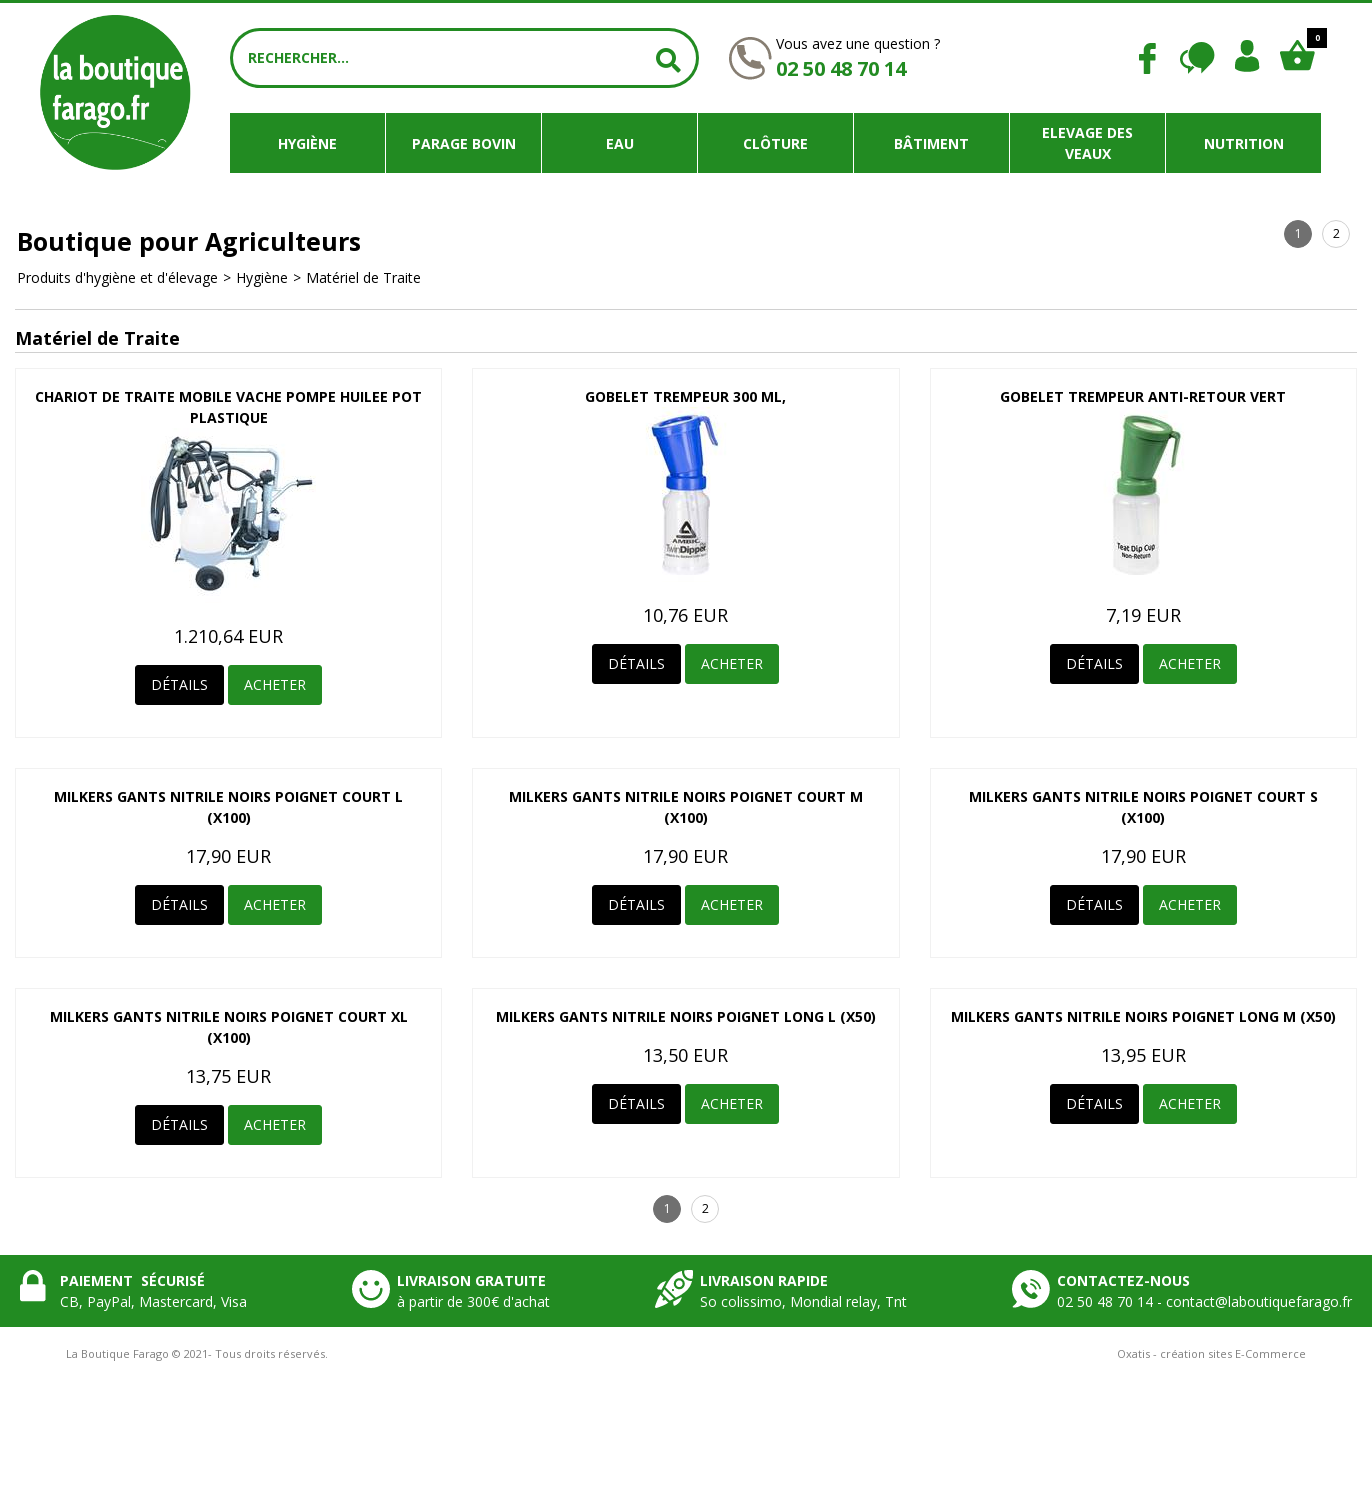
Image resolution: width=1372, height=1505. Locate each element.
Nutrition (1244, 143)
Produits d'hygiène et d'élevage (117, 277)
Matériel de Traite (363, 277)
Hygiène (307, 143)
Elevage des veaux (1087, 143)
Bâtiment (931, 143)
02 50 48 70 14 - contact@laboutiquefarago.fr (1204, 1301)
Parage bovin (464, 143)
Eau (620, 143)
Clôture (775, 143)
